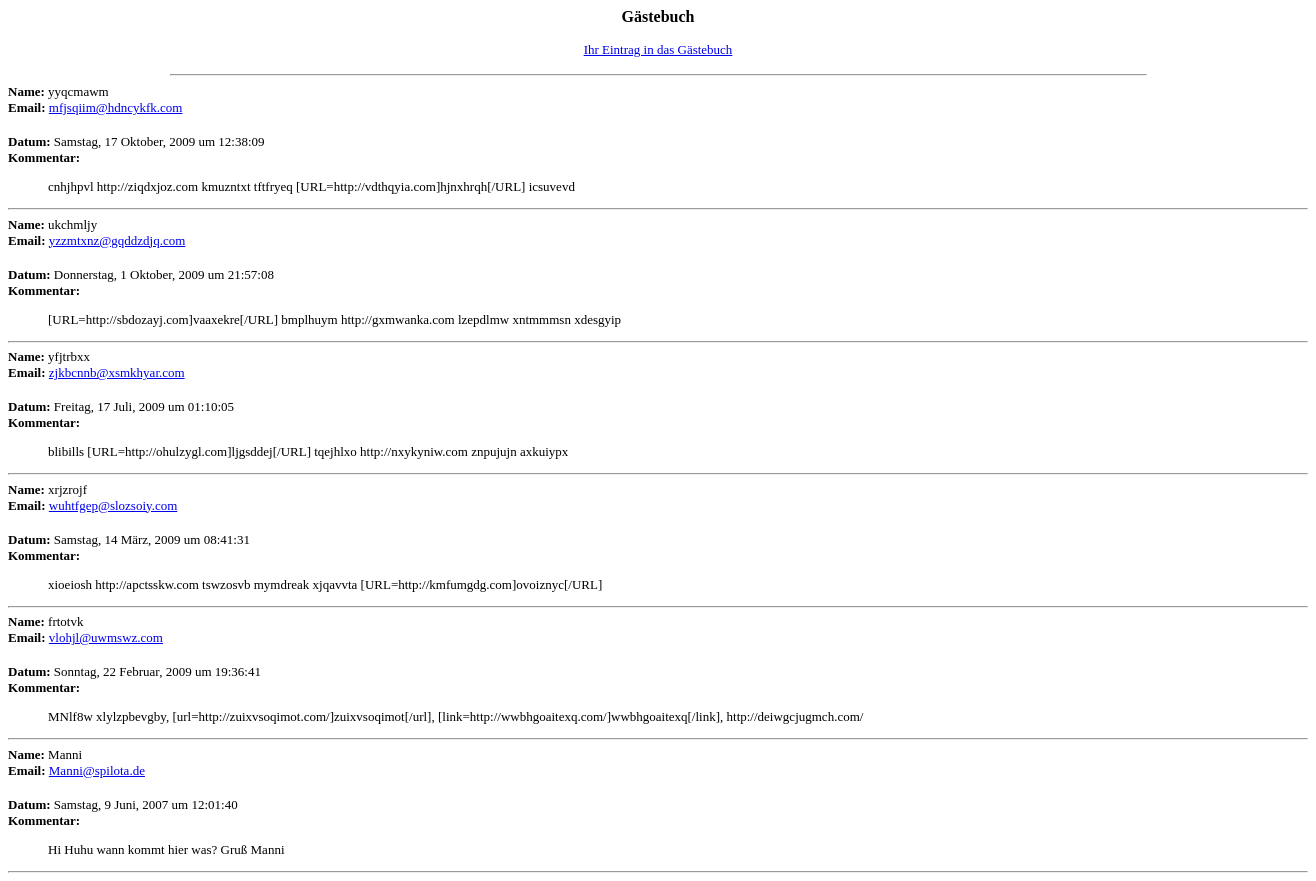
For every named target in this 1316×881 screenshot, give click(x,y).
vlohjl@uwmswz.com (106, 637)
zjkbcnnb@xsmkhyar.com (117, 372)
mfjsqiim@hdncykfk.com (116, 107)
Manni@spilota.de (97, 770)
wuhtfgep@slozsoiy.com (113, 505)
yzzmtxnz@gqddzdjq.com (117, 240)
